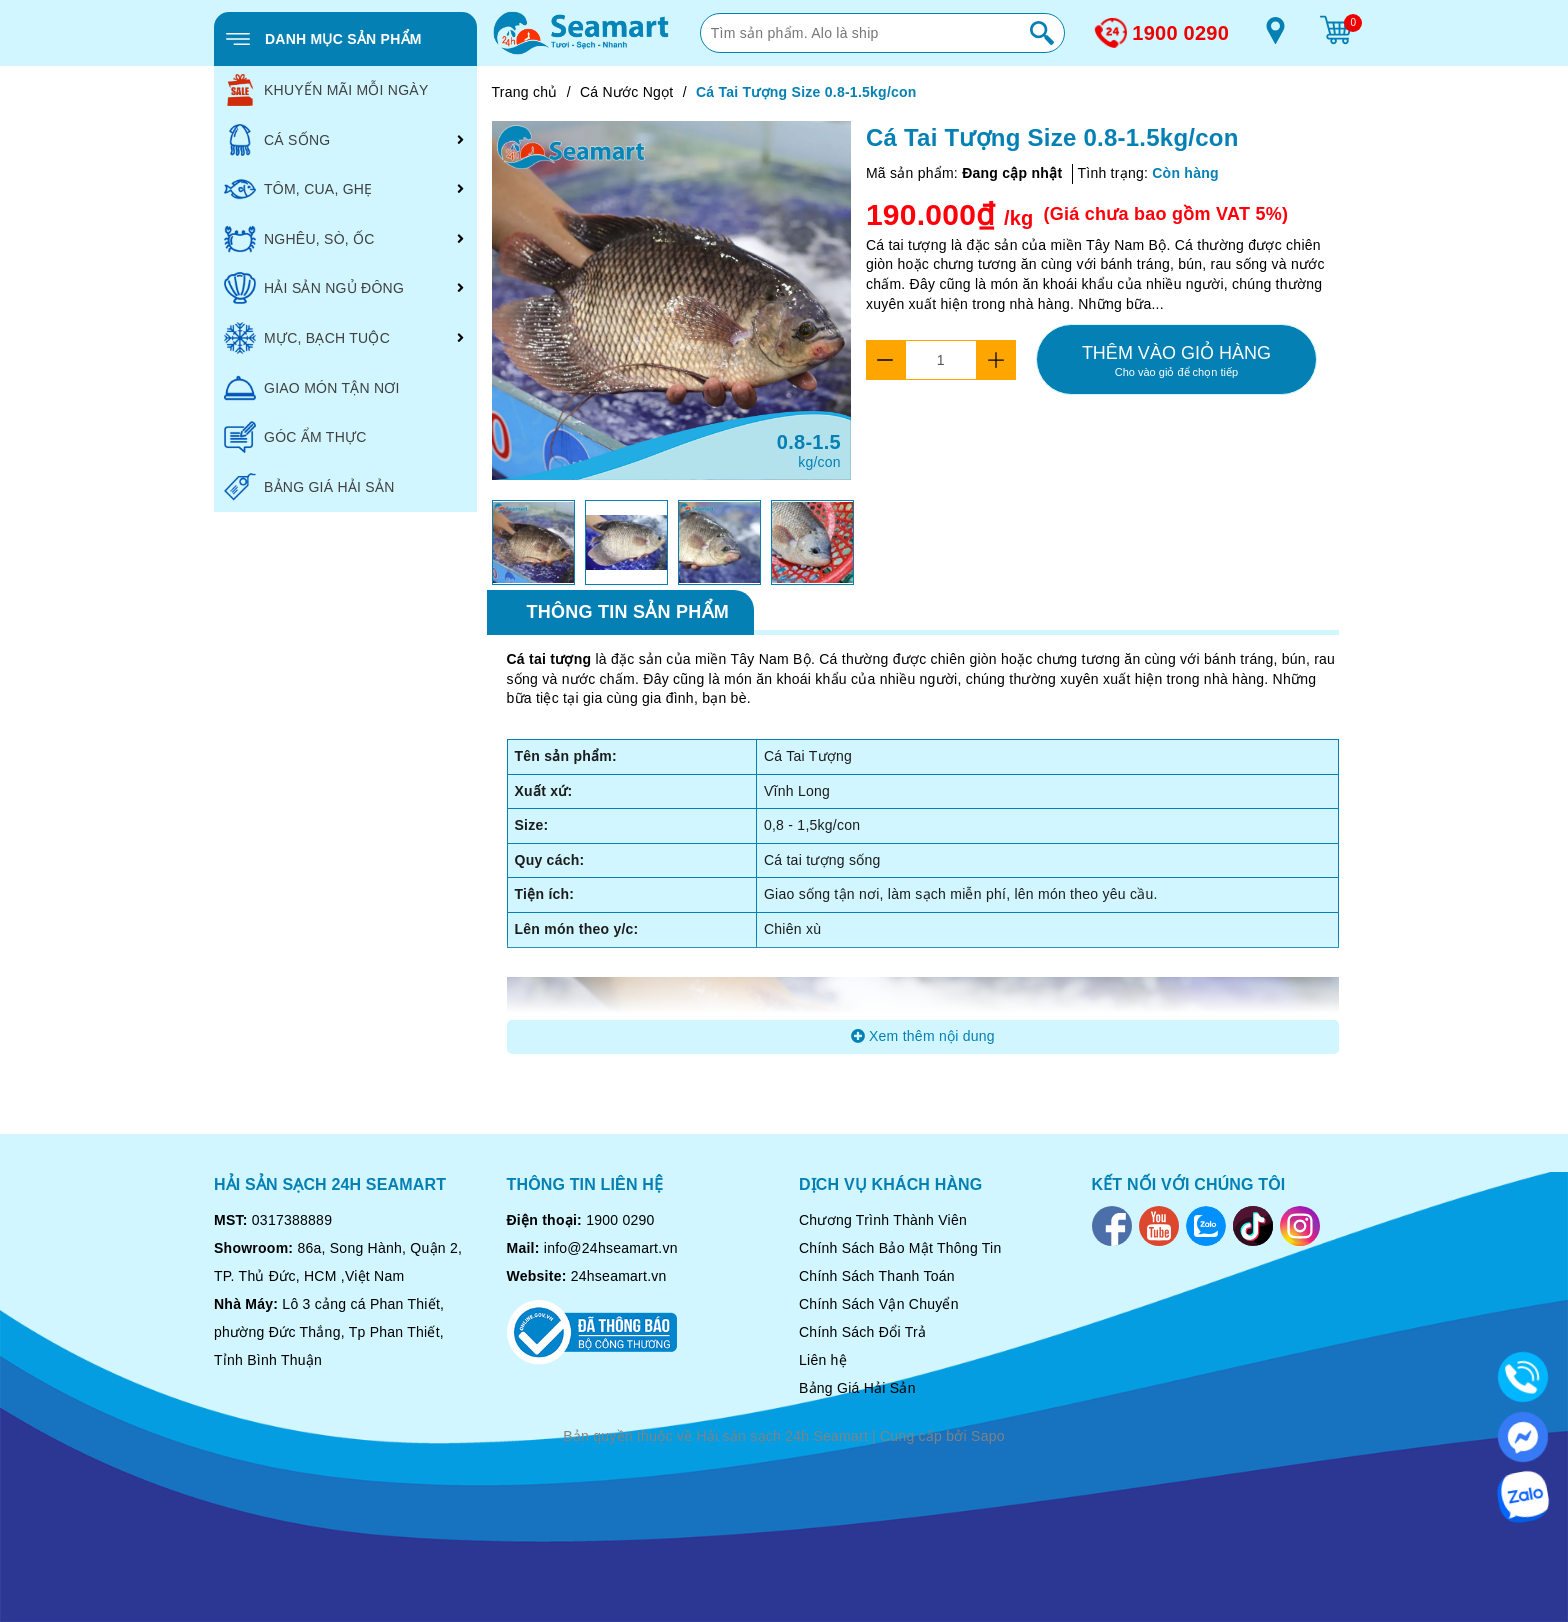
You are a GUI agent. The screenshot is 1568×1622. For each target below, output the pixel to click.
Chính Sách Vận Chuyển (879, 1304)
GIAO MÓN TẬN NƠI (312, 388)
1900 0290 (1180, 33)
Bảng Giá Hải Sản (857, 1388)
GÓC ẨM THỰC (295, 437)
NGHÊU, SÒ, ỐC (299, 239)
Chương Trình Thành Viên (883, 1220)
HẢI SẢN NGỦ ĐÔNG (314, 288)
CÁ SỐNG (277, 140)
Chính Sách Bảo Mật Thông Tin (900, 1248)
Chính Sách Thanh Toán (877, 1276)
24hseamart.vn (619, 1276)
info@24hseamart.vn (611, 1248)
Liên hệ (823, 1360)
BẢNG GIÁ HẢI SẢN (309, 487)
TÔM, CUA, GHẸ (298, 189)
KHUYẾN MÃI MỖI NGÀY (326, 90)
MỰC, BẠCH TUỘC (307, 338)
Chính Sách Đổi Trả (862, 1332)
